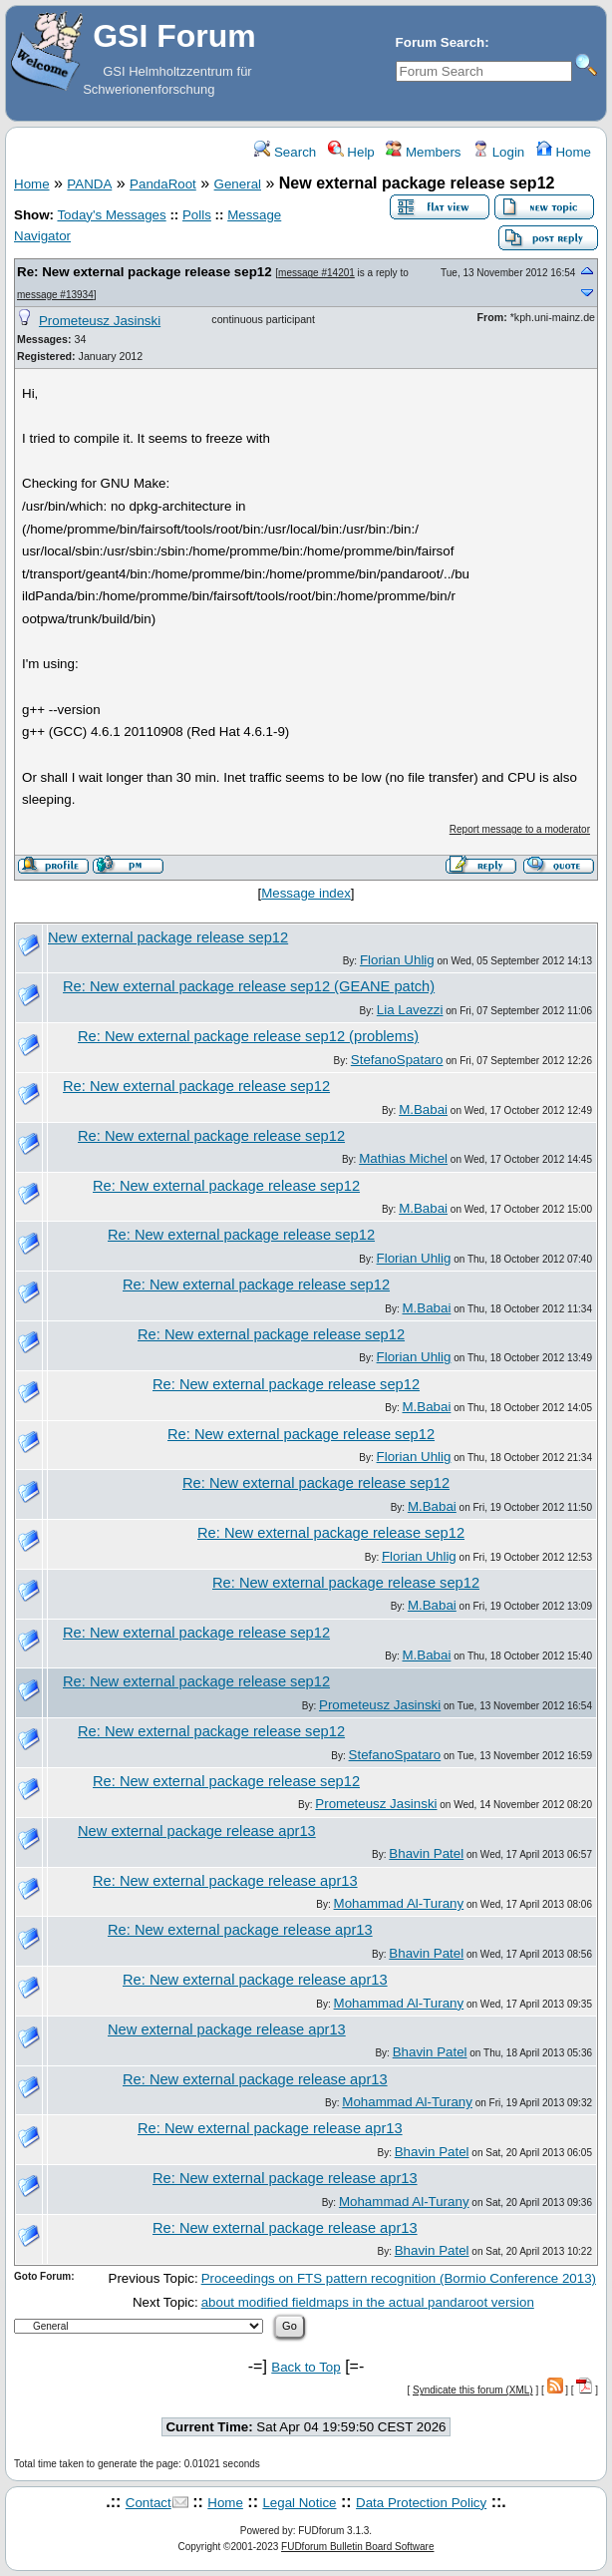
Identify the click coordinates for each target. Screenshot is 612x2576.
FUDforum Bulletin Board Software (357, 2546)
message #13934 (55, 294)
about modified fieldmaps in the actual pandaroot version (367, 2302)
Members (423, 152)
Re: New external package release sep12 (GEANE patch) (249, 986)
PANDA (89, 184)
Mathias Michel (403, 1158)
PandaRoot (163, 184)
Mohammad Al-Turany (399, 1903)
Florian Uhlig (397, 959)
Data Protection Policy (421, 2502)
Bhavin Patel (426, 1853)
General (237, 184)
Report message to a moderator (520, 829)
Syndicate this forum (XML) (473, 2390)
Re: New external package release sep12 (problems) (248, 1036)
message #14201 (316, 272)
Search (285, 152)
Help (351, 152)
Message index (306, 893)
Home (563, 152)
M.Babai (423, 1109)
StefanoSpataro (397, 1059)
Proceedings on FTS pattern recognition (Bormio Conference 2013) (398, 2278)
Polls (196, 214)
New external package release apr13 (197, 1831)
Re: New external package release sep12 (144, 271)
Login (498, 152)
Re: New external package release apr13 (225, 1881)
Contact (148, 2502)
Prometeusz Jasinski (99, 320)
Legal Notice (299, 2502)
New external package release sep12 (168, 937)
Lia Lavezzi (410, 1009)
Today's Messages (111, 214)
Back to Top (305, 2367)
